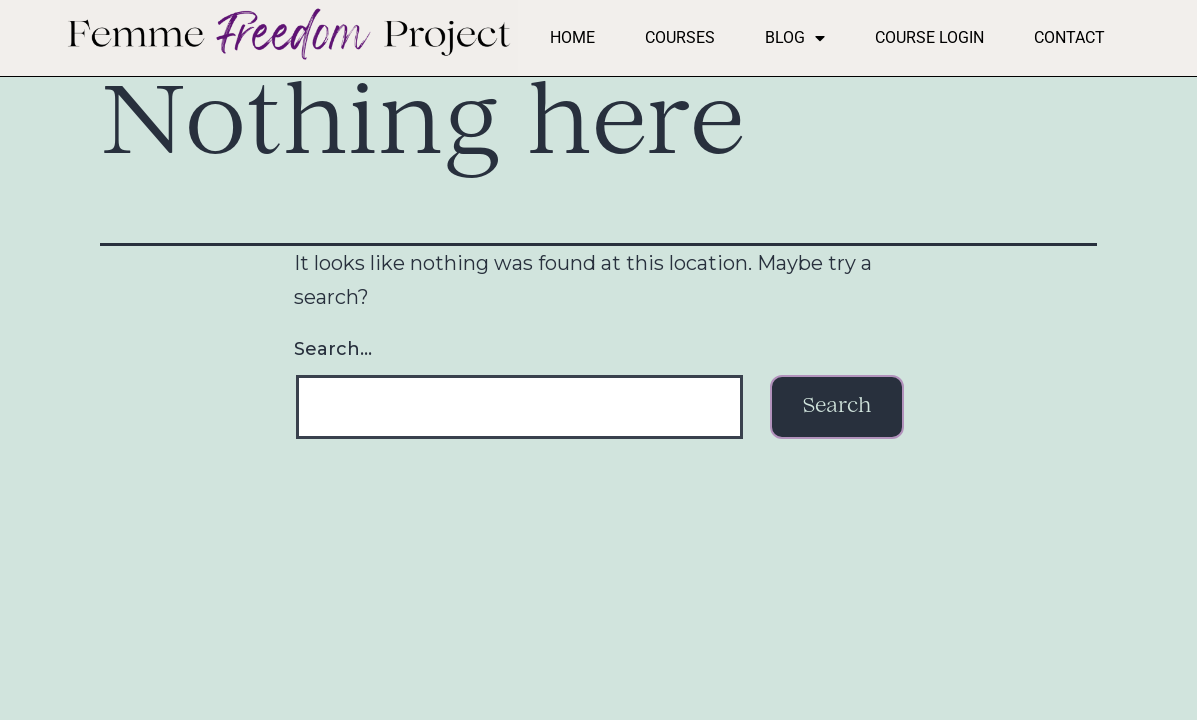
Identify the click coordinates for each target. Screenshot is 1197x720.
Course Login (929, 37)
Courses (680, 37)
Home (572, 37)
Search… (333, 349)
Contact (1069, 37)
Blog (795, 38)
